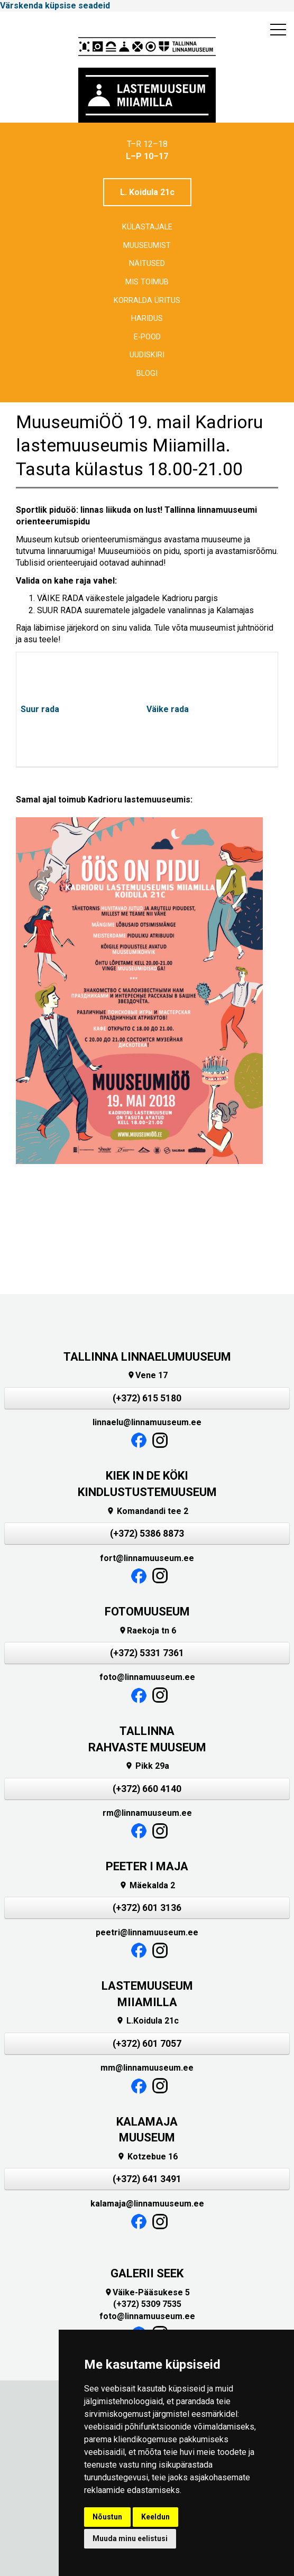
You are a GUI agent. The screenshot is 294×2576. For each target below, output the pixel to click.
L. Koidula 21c (147, 192)
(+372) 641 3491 (147, 2179)
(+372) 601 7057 (147, 2043)
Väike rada (167, 709)
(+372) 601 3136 (147, 1908)
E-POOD (147, 337)
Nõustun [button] (107, 2517)
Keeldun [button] (155, 2517)
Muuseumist (147, 245)
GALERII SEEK (147, 2273)
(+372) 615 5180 (147, 1398)
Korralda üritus (147, 300)
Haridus (147, 318)
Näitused (147, 263)
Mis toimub (147, 282)
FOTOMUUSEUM (147, 1611)
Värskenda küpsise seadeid (55, 6)
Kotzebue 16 (147, 2157)
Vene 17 (147, 1375)
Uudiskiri (147, 354)
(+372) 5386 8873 (147, 1533)
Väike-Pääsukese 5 (147, 2292)
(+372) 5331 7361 (147, 1653)
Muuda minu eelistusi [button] (130, 2538)
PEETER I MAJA (147, 1866)
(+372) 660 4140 (147, 1789)
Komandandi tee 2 (147, 1511)
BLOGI (147, 373)
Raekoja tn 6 (147, 1631)
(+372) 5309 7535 (147, 2304)
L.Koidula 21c (147, 2021)
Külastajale (147, 227)
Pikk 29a (147, 1766)
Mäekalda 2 (147, 1885)
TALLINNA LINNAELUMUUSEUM (147, 1356)
